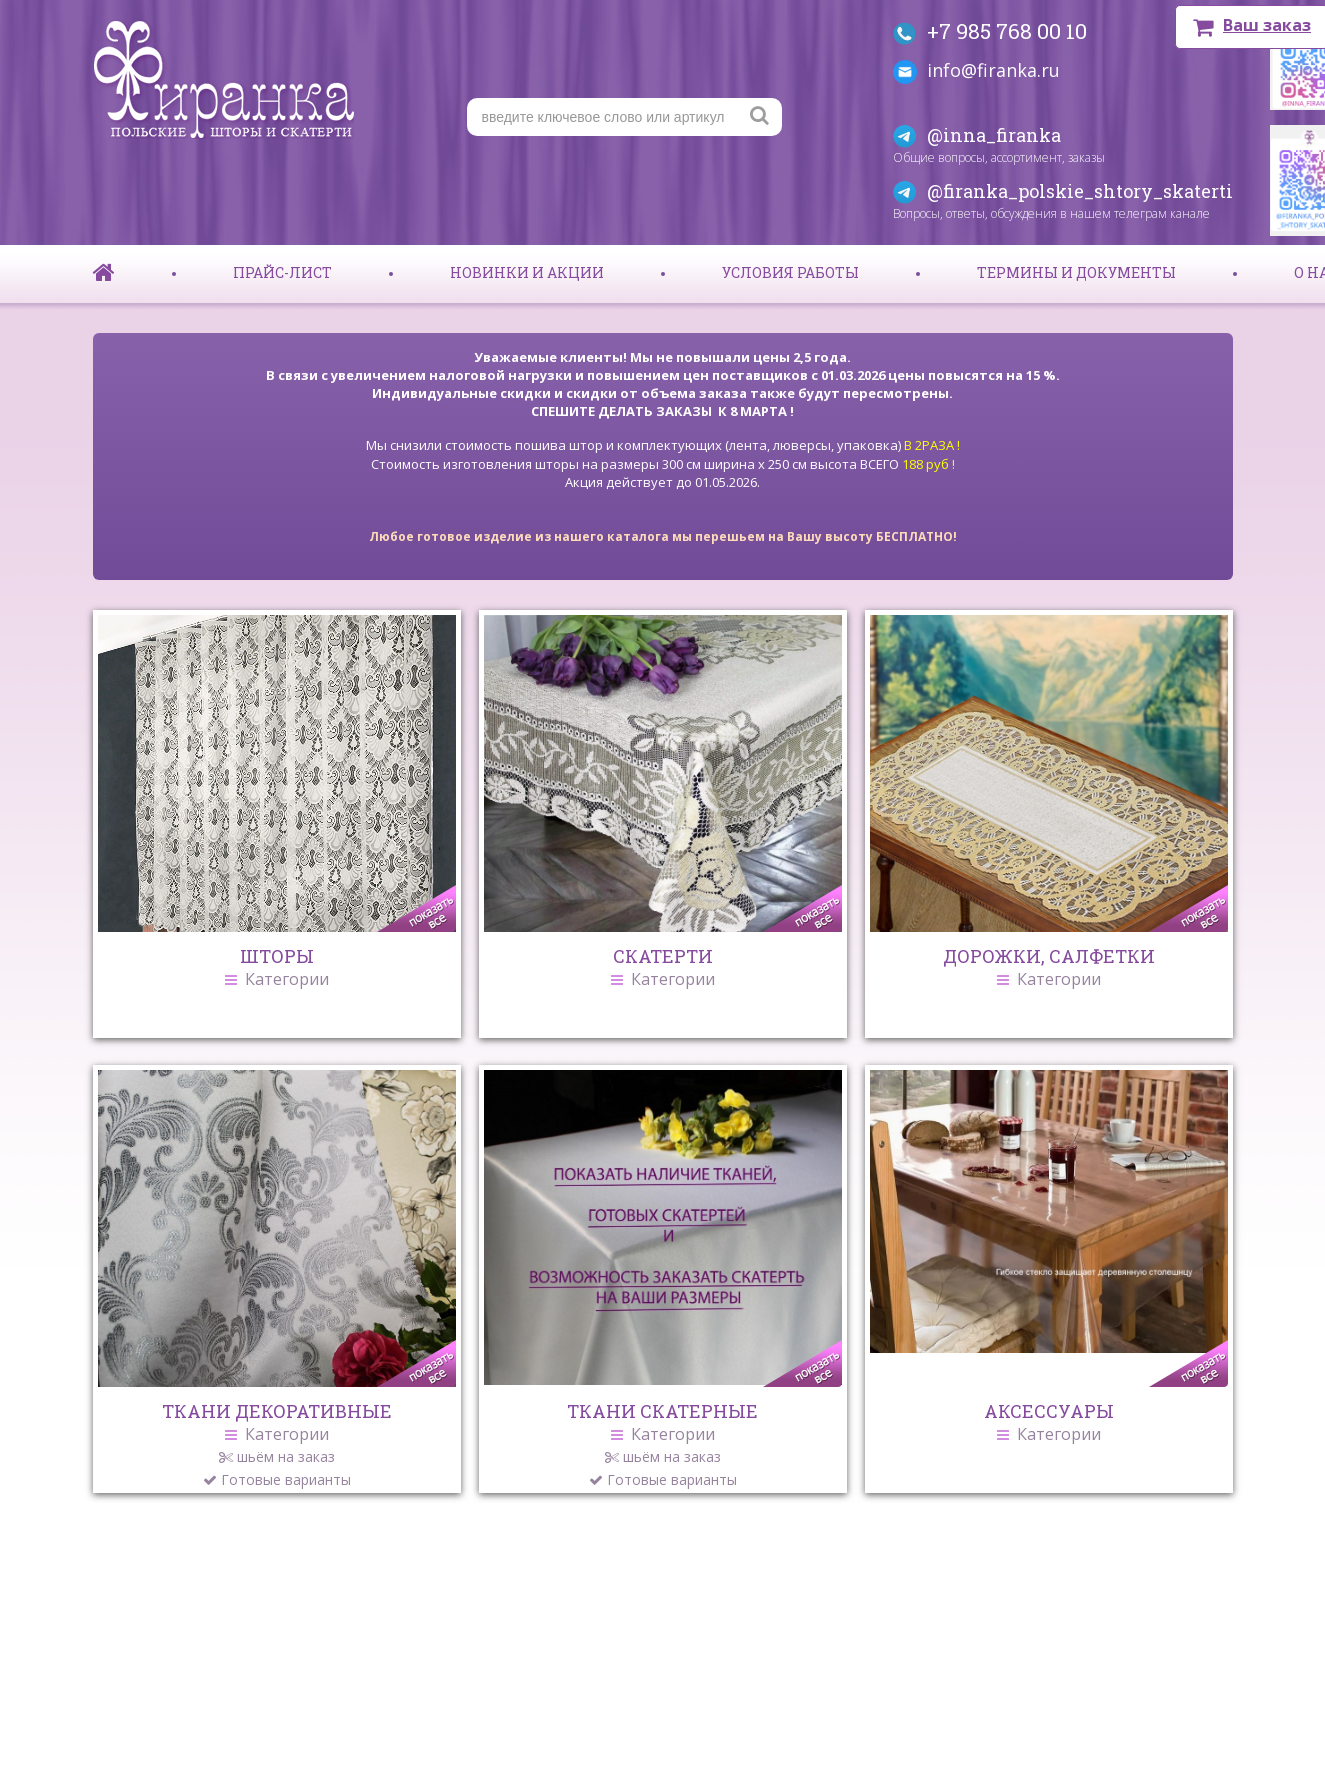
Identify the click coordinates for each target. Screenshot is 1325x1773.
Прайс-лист (282, 272)
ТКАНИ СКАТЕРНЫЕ (663, 1444)
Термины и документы (1076, 272)
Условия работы (790, 272)
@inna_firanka (994, 135)
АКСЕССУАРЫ (1049, 1421)
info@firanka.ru (993, 70)
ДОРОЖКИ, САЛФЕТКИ (1049, 966)
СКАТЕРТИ (663, 966)
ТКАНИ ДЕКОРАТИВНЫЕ (277, 1444)
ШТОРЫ (277, 966)
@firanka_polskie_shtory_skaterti (1080, 191)
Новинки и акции (527, 272)
